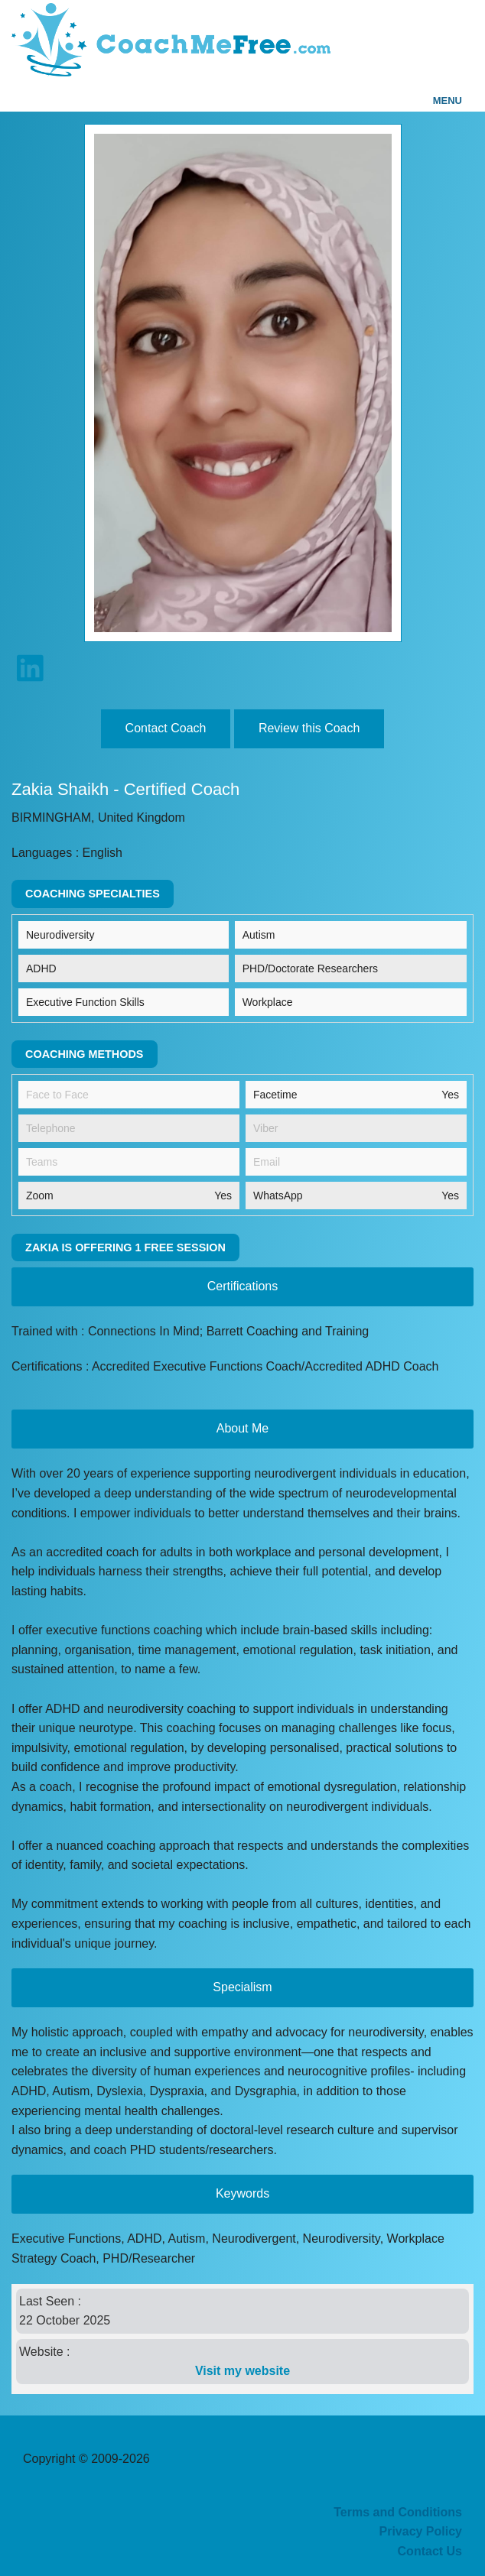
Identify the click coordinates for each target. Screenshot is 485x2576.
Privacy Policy (420, 2531)
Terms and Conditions (398, 2512)
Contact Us (430, 2551)
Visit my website (242, 2370)
